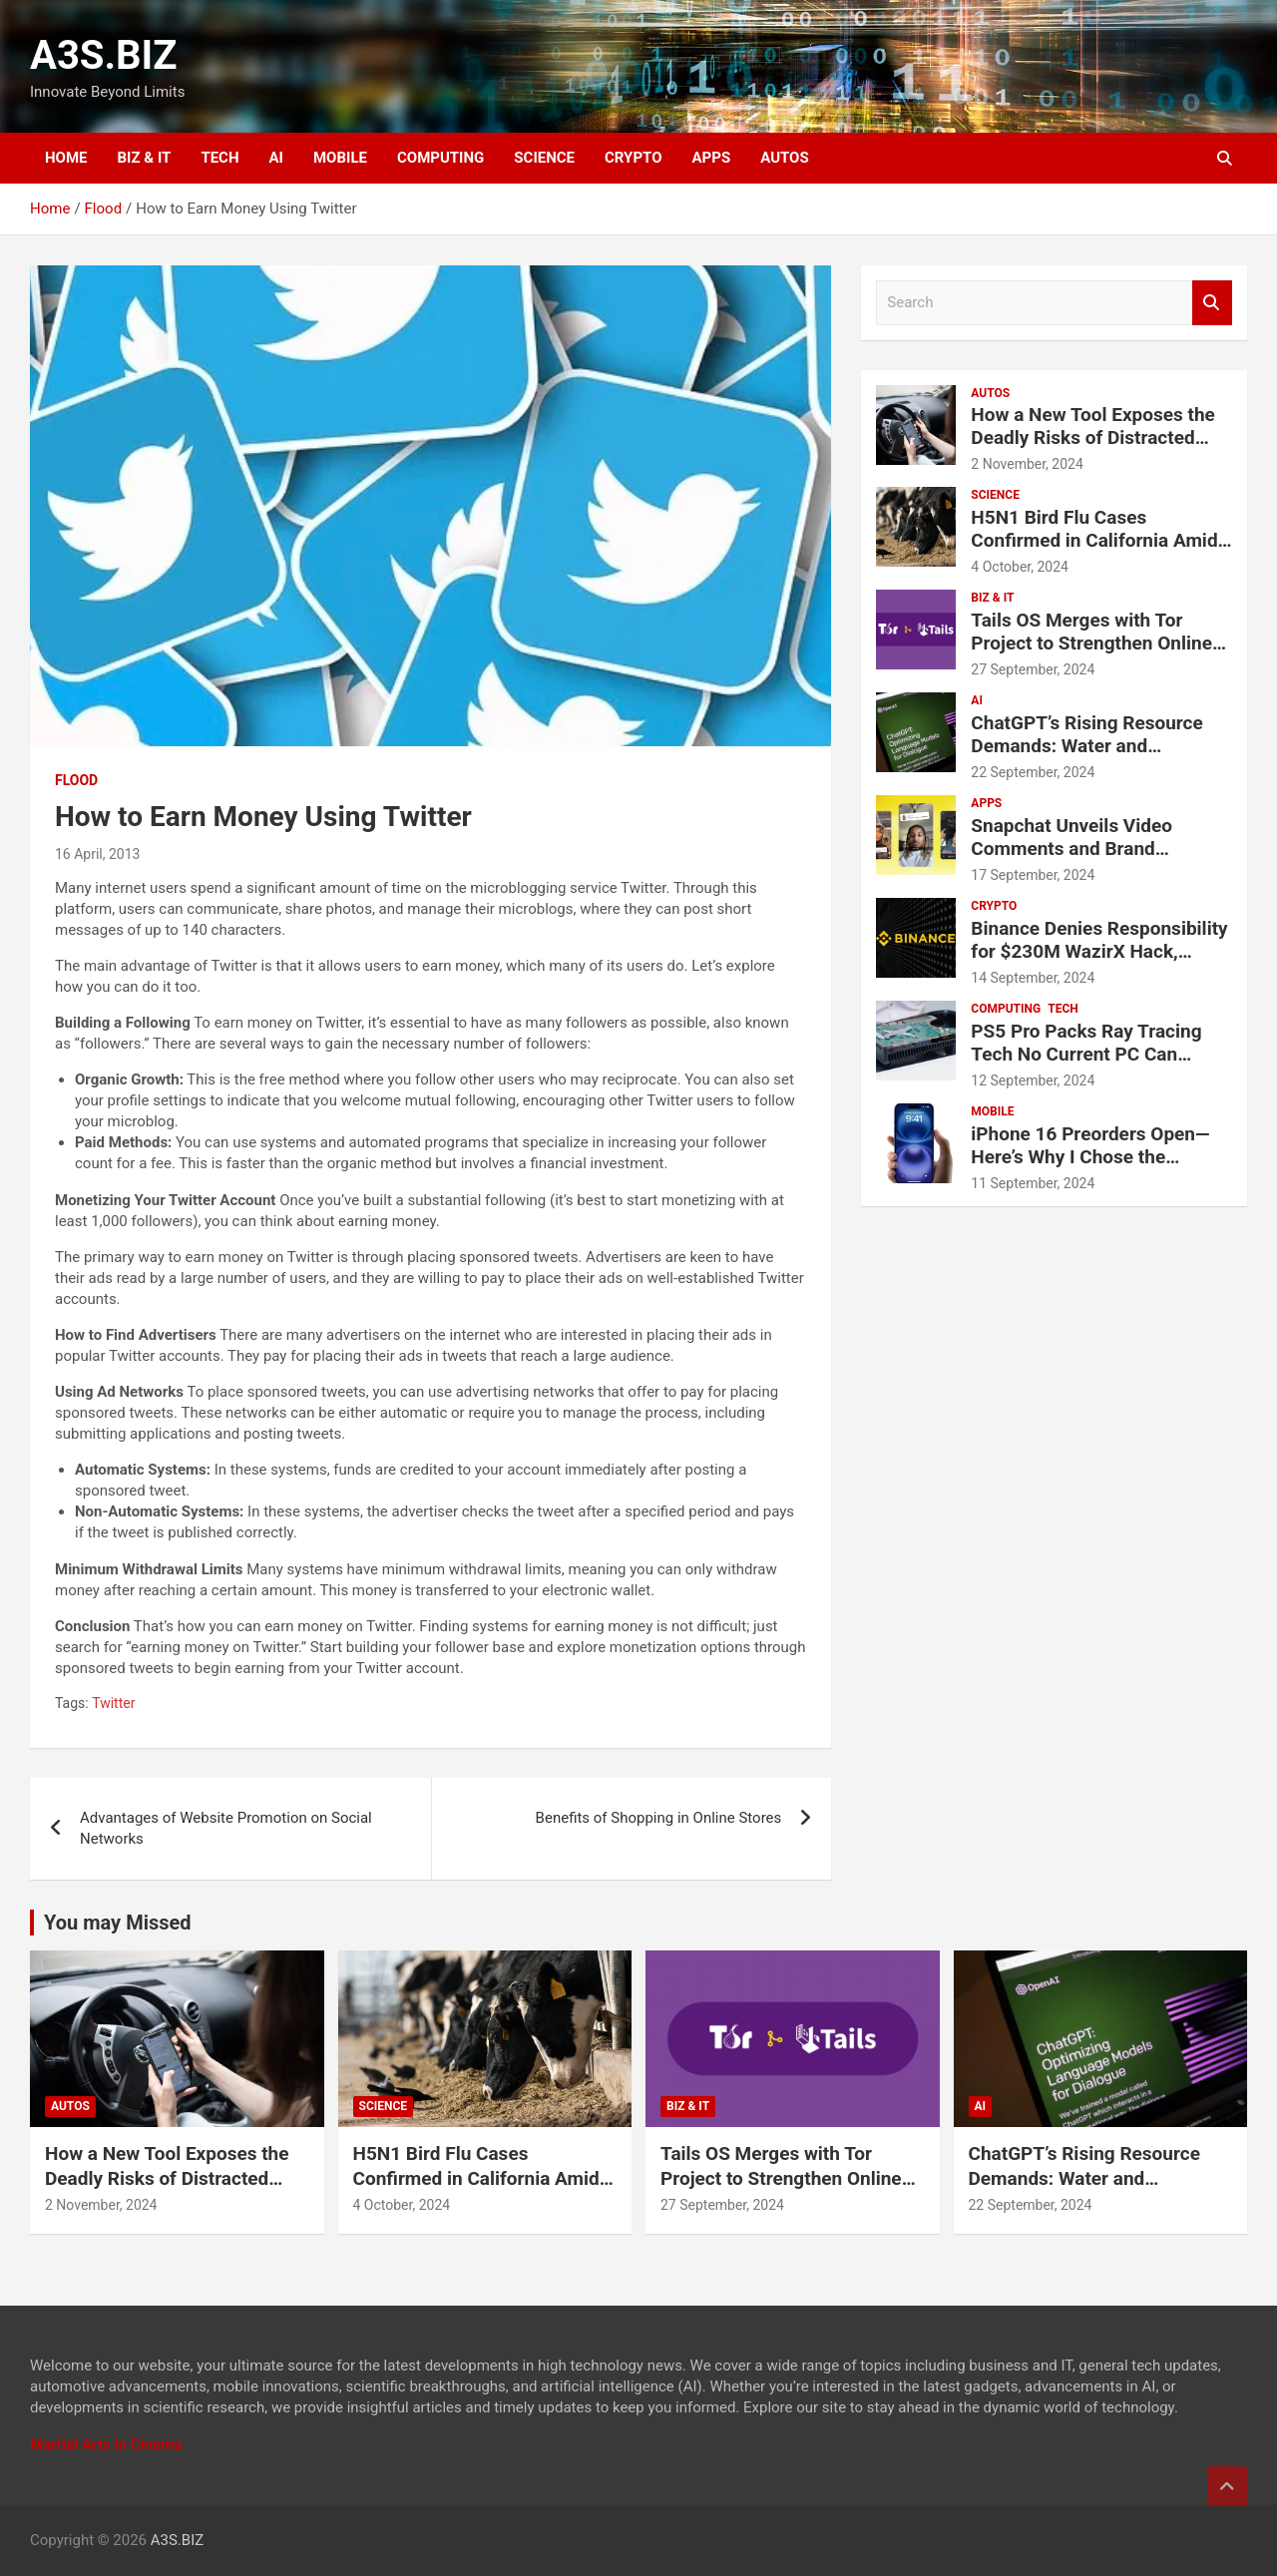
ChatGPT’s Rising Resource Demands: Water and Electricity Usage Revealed (1086, 745)
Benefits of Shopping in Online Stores (659, 1818)
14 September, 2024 (1032, 978)
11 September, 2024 (1032, 1183)
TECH (219, 158)
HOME (66, 158)
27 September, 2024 (1032, 669)
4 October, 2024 (1019, 567)
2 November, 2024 (1027, 464)
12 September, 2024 (1032, 1080)
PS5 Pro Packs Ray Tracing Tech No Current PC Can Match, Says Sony (1086, 1054)
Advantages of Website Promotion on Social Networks (226, 1828)
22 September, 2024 (1032, 772)
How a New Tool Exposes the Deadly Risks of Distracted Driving (1093, 437)
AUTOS (784, 158)
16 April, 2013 (97, 854)
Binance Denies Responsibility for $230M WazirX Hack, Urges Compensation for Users (1099, 962)
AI (276, 158)
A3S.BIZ (104, 55)
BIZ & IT (145, 158)
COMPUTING (440, 158)
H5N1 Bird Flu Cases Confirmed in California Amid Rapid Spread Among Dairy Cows (1094, 551)
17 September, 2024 (1032, 875)
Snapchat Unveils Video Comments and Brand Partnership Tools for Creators (1099, 848)
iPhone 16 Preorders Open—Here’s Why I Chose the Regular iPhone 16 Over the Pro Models (1090, 1167)
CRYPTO (633, 158)
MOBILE (340, 158)
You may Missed (118, 1922)
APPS (711, 158)
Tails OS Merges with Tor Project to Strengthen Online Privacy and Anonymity (1091, 643)
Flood (76, 780)
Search (1212, 302)
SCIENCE (544, 158)
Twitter (113, 1703)
